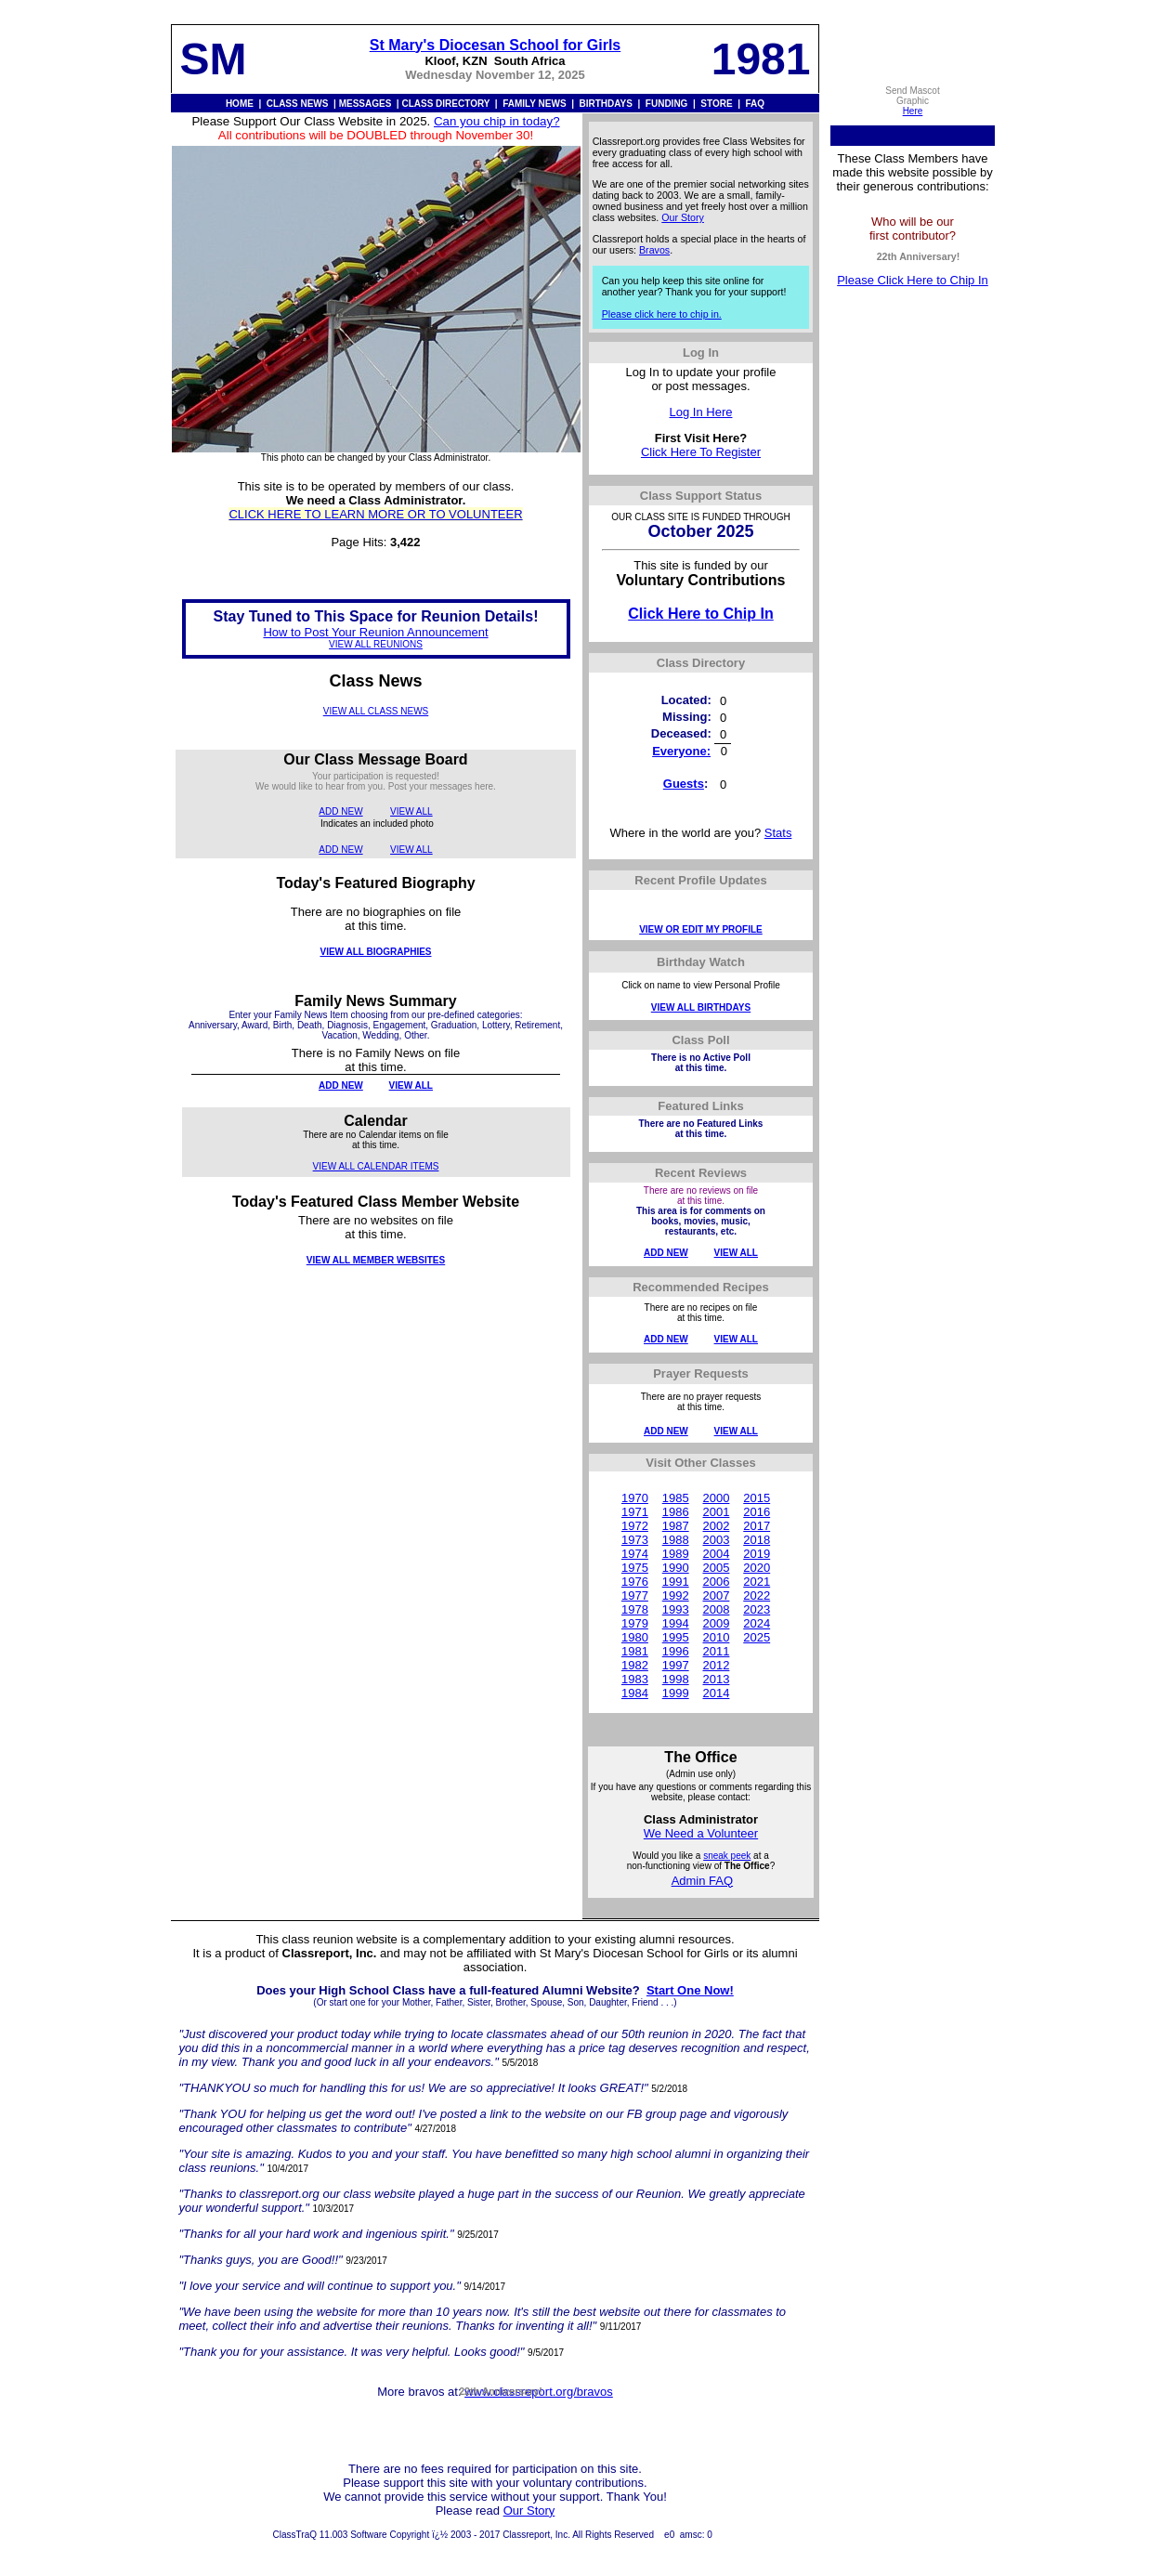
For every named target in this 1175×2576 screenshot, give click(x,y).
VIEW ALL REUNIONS (376, 644)
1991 (675, 1582)
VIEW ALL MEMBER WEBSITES (376, 1260)
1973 (634, 1540)
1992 (675, 1595)
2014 (715, 1693)
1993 (675, 1609)
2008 (715, 1609)
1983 (634, 1679)
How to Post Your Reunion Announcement (375, 632)
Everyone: (681, 751)
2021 (756, 1582)
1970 (634, 1498)
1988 (675, 1540)
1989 (675, 1554)
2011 (715, 1651)
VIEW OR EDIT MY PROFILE (701, 929)
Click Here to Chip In (700, 613)
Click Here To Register (701, 452)
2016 (756, 1512)
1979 (634, 1623)
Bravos (654, 249)
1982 (634, 1665)
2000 (715, 1498)
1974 (634, 1554)
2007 (715, 1595)
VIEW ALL (411, 811)
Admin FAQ (702, 1881)
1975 (634, 1568)
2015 (756, 1498)
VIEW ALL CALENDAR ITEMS (376, 1166)
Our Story (682, 217)
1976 (634, 1582)
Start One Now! (690, 1990)
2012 (715, 1665)
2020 (756, 1568)
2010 (715, 1637)
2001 (715, 1512)
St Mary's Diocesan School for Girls (495, 45)
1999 (675, 1693)
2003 (715, 1540)
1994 (675, 1623)
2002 (715, 1526)
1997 (675, 1665)
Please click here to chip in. (662, 314)
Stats (778, 833)
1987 (675, 1526)
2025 (756, 1637)
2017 (756, 1526)
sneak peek (727, 1855)
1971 (634, 1512)
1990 (675, 1568)
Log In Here (701, 412)
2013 (715, 1679)
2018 (756, 1540)
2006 (715, 1582)
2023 (756, 1609)
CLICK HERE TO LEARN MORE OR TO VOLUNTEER (375, 514)
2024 (756, 1623)
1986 (675, 1512)
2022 (756, 1595)
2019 (756, 1554)
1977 (634, 1595)
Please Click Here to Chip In (912, 280)
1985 (675, 1498)
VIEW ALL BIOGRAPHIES (375, 952)
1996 (675, 1651)
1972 (634, 1526)
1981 (634, 1651)
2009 (715, 1623)
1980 (634, 1637)
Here (913, 111)
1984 (634, 1693)
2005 (715, 1568)
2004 (715, 1554)
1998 (675, 1679)
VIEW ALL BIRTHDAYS (701, 1007)
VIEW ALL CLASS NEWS (376, 711)
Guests (683, 784)
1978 (634, 1609)
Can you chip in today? (497, 121)
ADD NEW (340, 811)
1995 (675, 1637)
